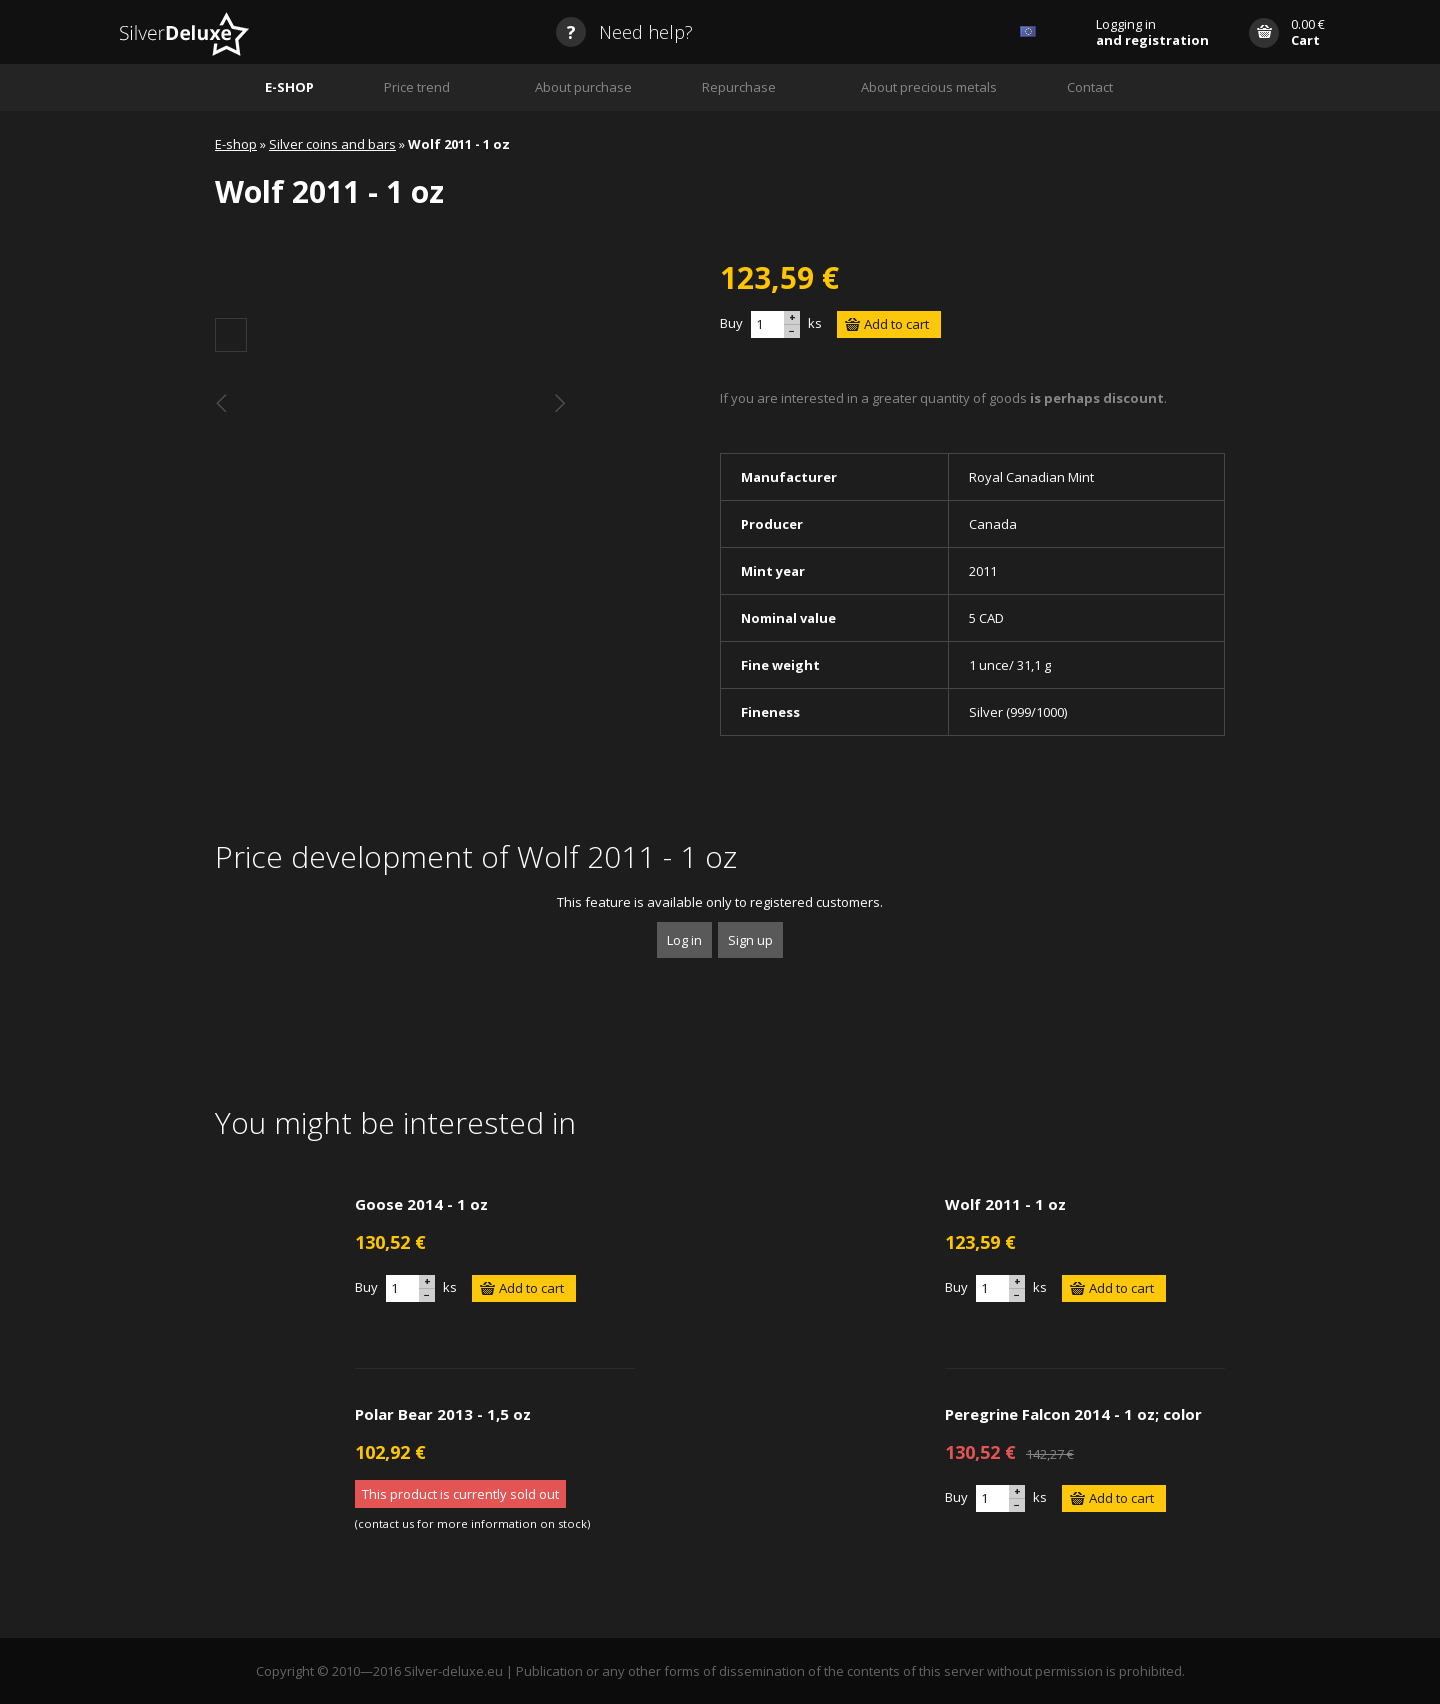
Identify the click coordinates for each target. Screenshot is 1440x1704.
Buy (731, 323)
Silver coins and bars (332, 144)
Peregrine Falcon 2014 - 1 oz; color (1073, 1414)
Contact (1090, 87)
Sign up (750, 940)
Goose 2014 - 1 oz (421, 1204)
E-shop (236, 144)
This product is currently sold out (460, 1494)
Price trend (417, 87)
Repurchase (739, 87)
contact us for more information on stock (472, 1523)
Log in (684, 940)
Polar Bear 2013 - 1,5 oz (443, 1414)
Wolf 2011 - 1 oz (1005, 1204)
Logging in (1152, 32)
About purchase (583, 87)
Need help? (624, 32)
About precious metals (929, 87)
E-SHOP (289, 87)
